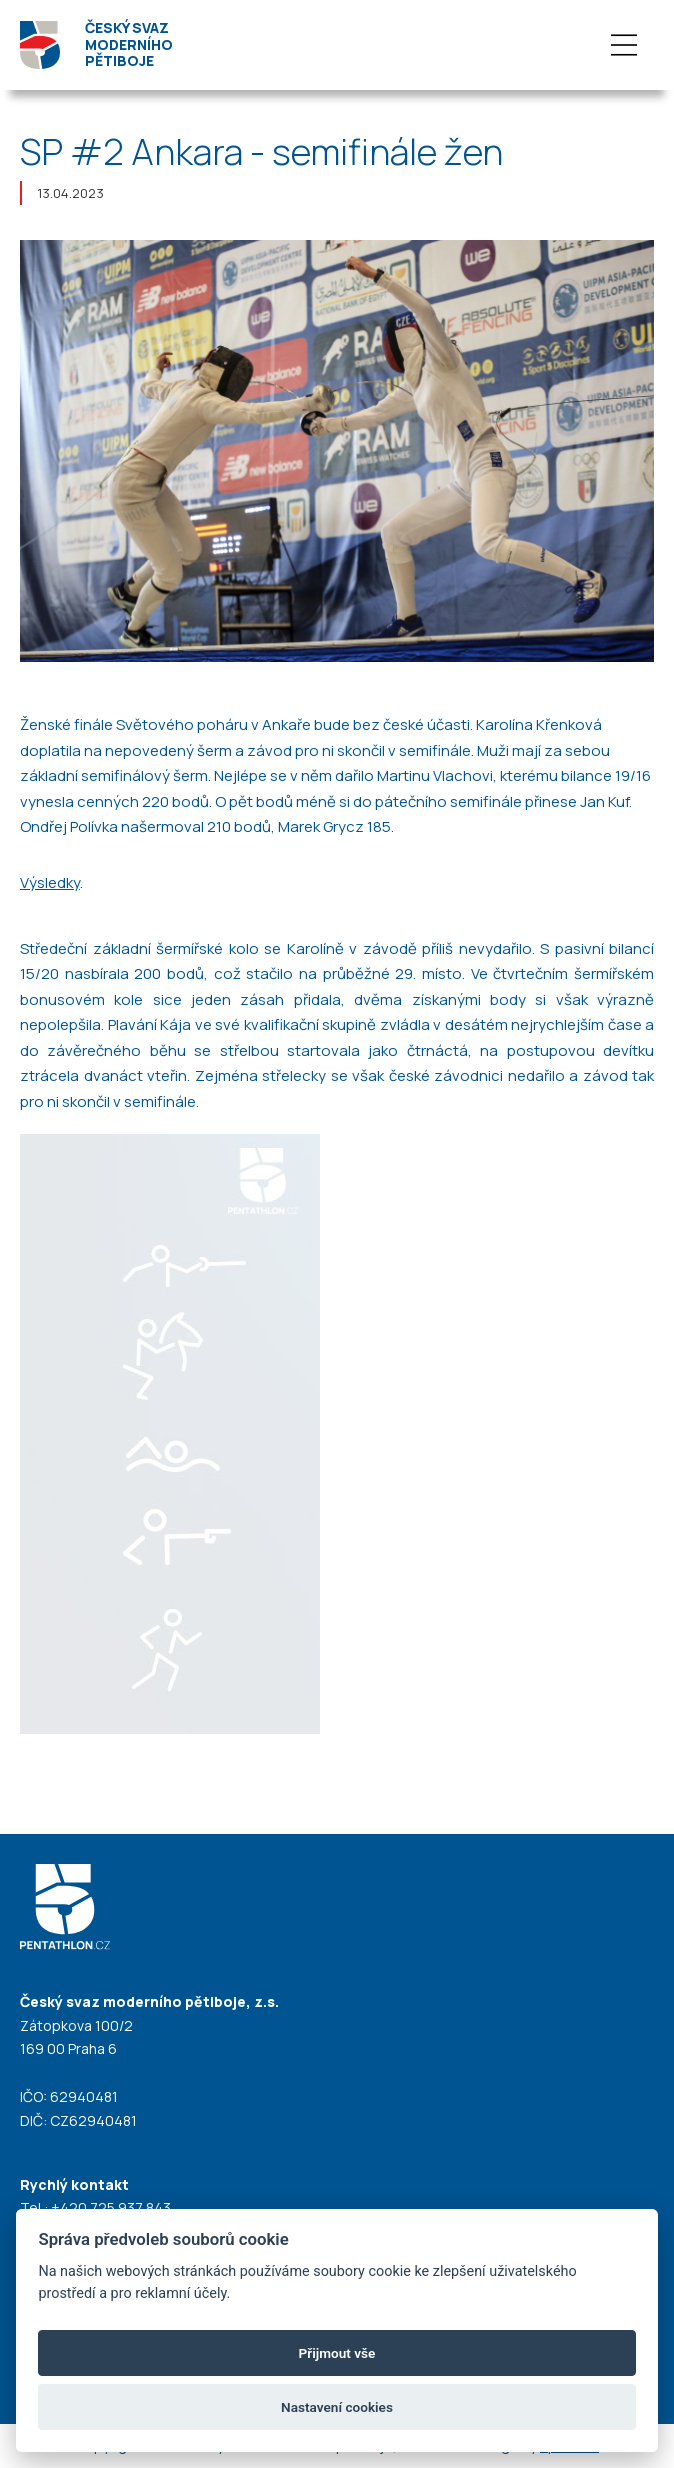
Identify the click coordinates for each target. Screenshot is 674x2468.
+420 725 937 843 (111, 2207)
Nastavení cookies (337, 2407)
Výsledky (50, 882)
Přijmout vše (337, 2353)
